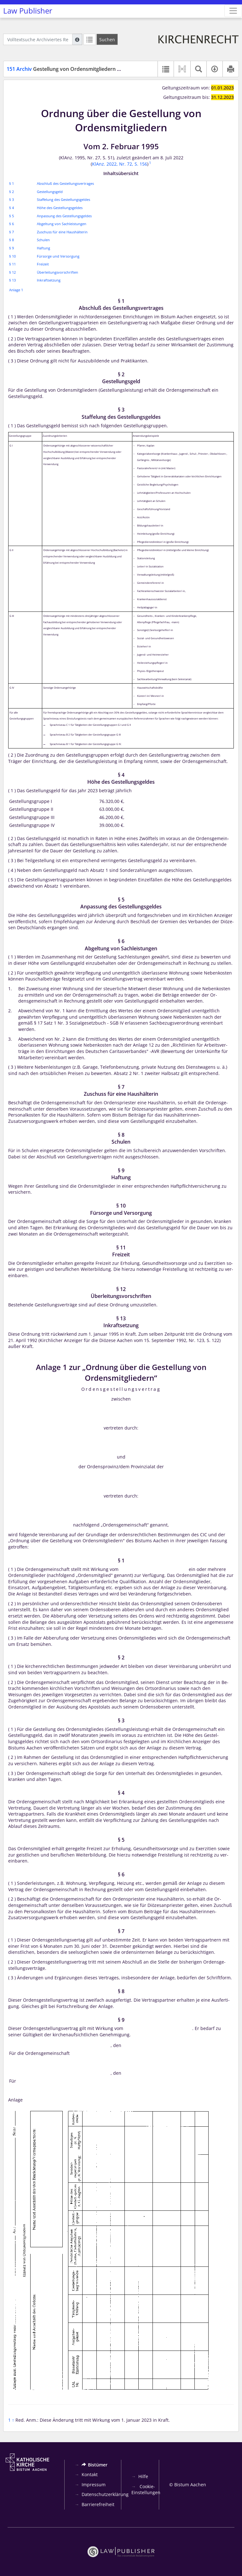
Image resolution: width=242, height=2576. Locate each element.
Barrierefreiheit (98, 2504)
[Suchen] (107, 39)
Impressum (94, 2485)
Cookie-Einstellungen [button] (145, 2489)
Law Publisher (27, 10)
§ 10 (12, 256)
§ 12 (12, 272)
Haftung (43, 248)
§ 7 (11, 232)
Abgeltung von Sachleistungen (61, 223)
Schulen (43, 239)
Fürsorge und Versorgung (58, 256)
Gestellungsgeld (50, 191)
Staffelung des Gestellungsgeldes (63, 199)
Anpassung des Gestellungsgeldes (64, 215)
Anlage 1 (16, 289)
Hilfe (143, 2476)
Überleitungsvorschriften (57, 272)
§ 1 (11, 183)
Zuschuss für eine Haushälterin (62, 232)
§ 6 (11, 223)
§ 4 (11, 207)
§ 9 (11, 248)
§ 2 (11, 191)
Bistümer (94, 2465)
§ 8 (11, 239)
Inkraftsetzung (48, 280)
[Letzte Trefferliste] (89, 39)
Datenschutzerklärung (105, 2494)
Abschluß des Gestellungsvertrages (65, 183)
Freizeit (43, 264)
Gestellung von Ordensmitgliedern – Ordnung (74, 68)
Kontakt (90, 2474)
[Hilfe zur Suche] (77, 39)
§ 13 (12, 280)
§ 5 (11, 215)
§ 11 (12, 264)
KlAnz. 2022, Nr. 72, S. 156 (119, 164)
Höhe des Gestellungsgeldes (60, 207)
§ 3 (11, 199)
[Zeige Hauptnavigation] (233, 10)
